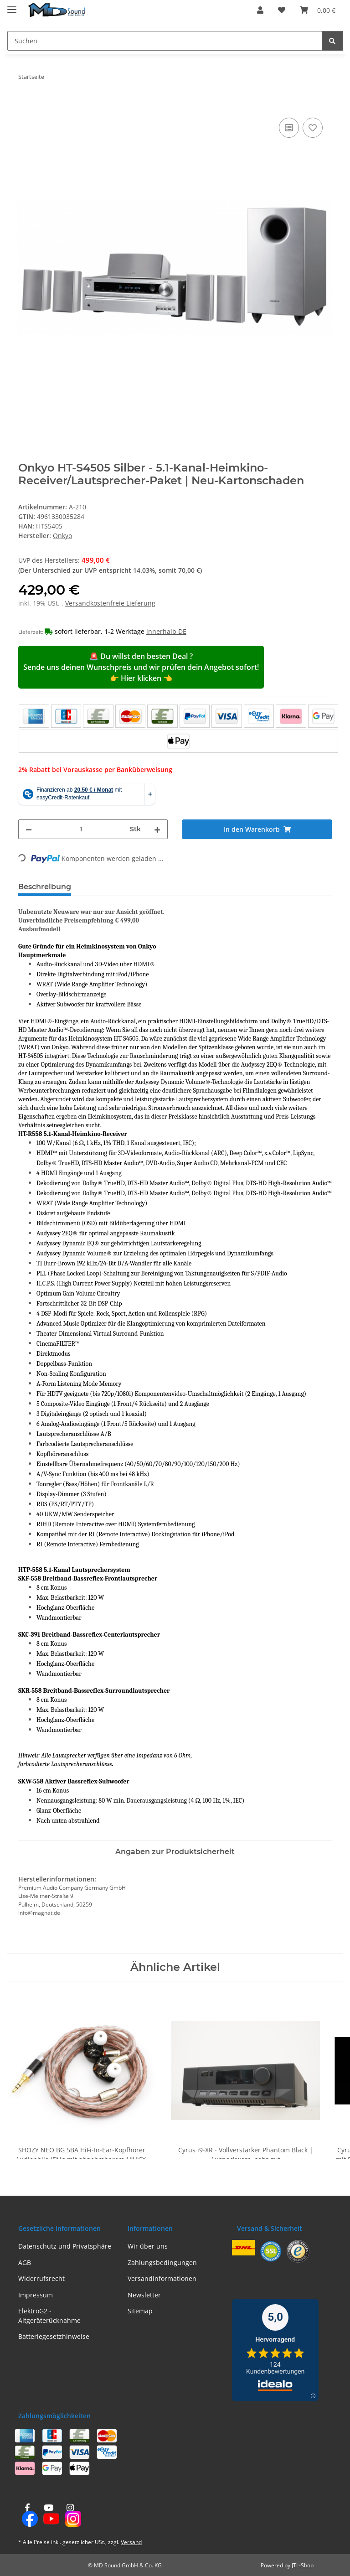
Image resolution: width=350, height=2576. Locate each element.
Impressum (35, 2295)
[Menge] (81, 829)
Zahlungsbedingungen (162, 2262)
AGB (24, 2262)
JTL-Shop (303, 2565)
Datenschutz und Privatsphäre (64, 2246)
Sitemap (140, 2310)
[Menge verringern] (29, 829)
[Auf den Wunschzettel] (313, 128)
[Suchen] (332, 41)
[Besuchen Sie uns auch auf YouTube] (48, 2515)
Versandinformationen (162, 2278)
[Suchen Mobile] (164, 41)
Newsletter (144, 2295)
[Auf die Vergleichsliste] (289, 128)
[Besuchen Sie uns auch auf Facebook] (27, 2515)
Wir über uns (148, 2246)
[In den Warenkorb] (25, 105)
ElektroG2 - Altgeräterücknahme (49, 2315)
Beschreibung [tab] (44, 886)
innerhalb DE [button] (166, 631)
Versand (131, 2542)
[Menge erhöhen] (157, 829)
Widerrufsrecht (41, 2278)
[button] (260, 10)
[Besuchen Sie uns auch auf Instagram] (70, 2515)
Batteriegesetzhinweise (53, 2336)
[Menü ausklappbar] (11, 5)
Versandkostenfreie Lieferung (110, 603)
